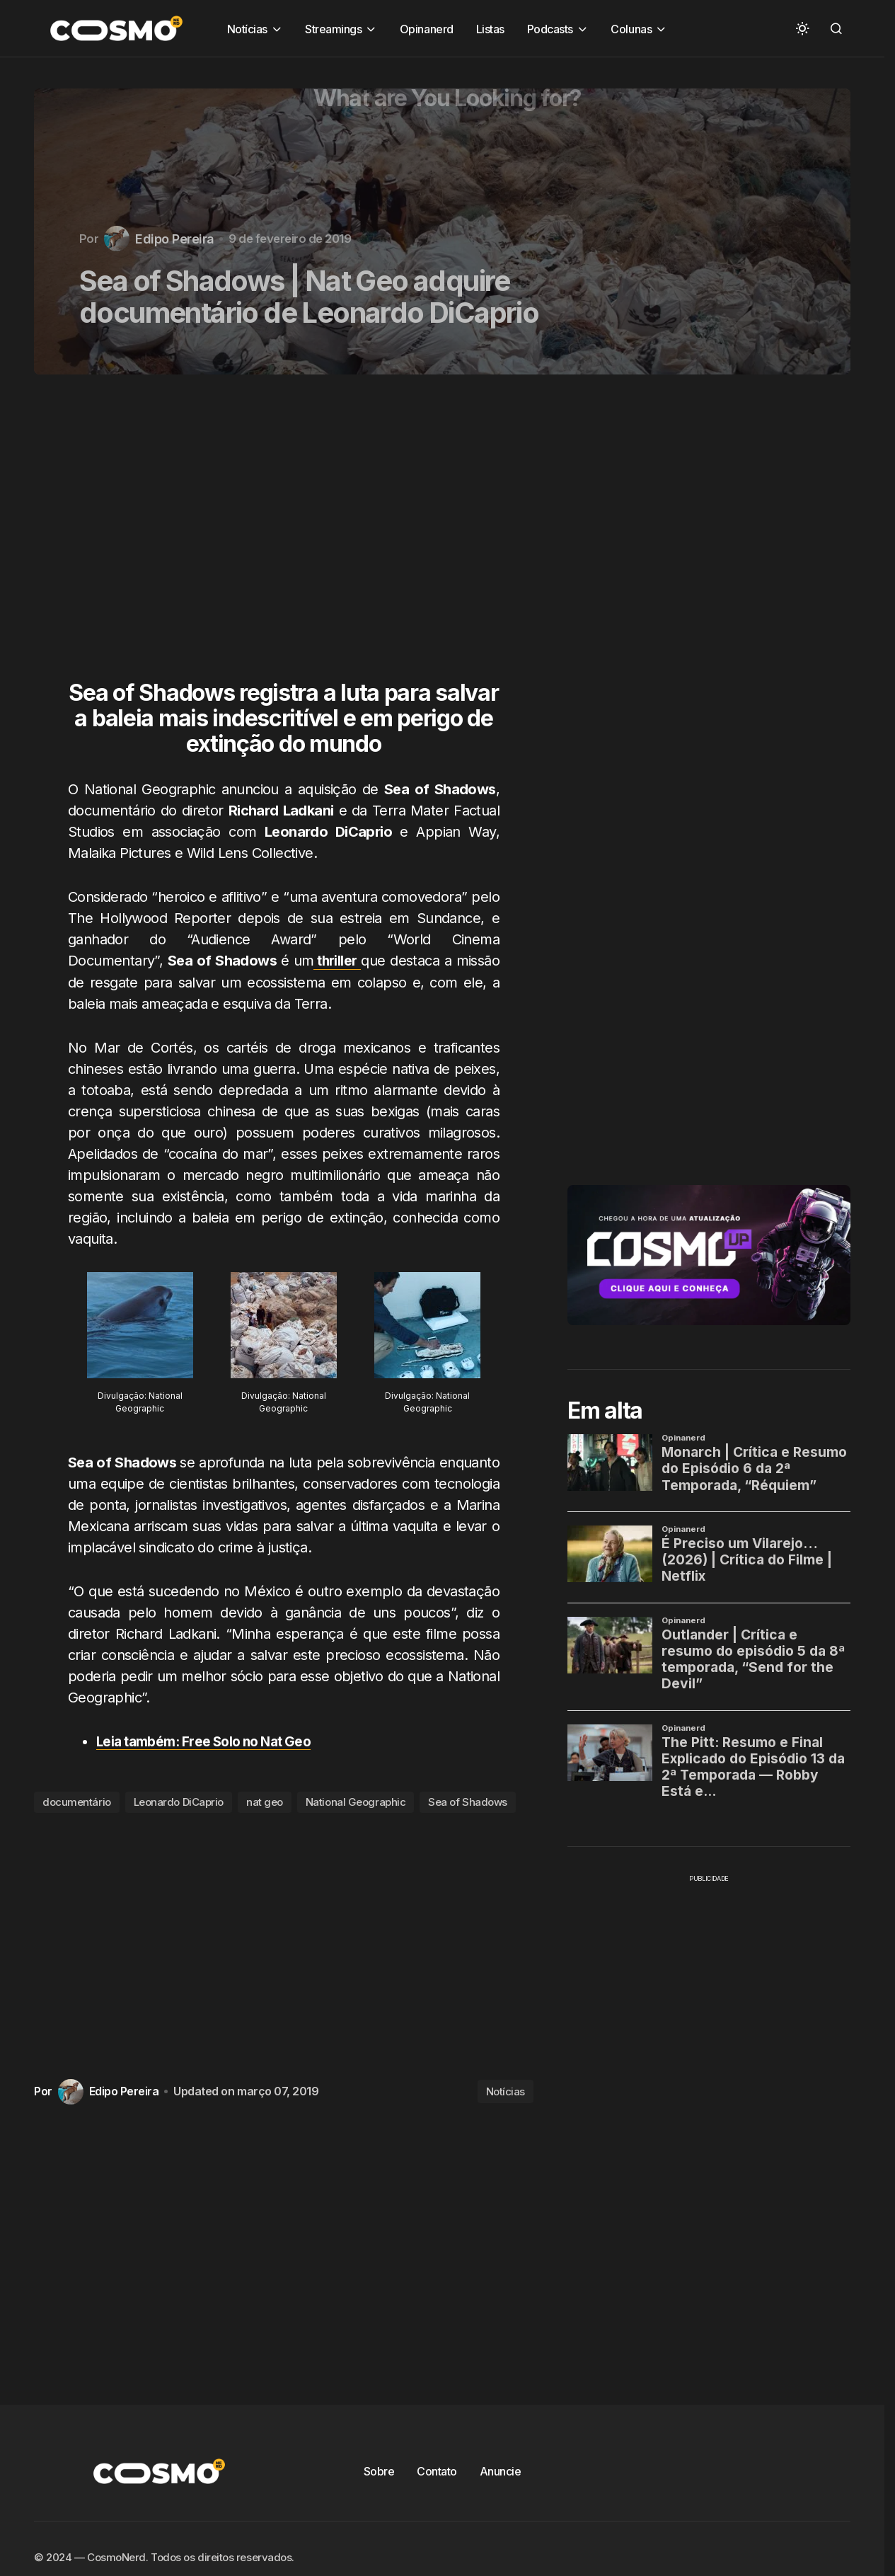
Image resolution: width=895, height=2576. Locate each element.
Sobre (379, 2470)
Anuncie (500, 2470)
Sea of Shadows (467, 1802)
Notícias (505, 2091)
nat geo (264, 1802)
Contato (437, 2470)
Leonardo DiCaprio (179, 1802)
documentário (76, 1802)
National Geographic (355, 1802)
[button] (802, 28)
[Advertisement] (289, 536)
